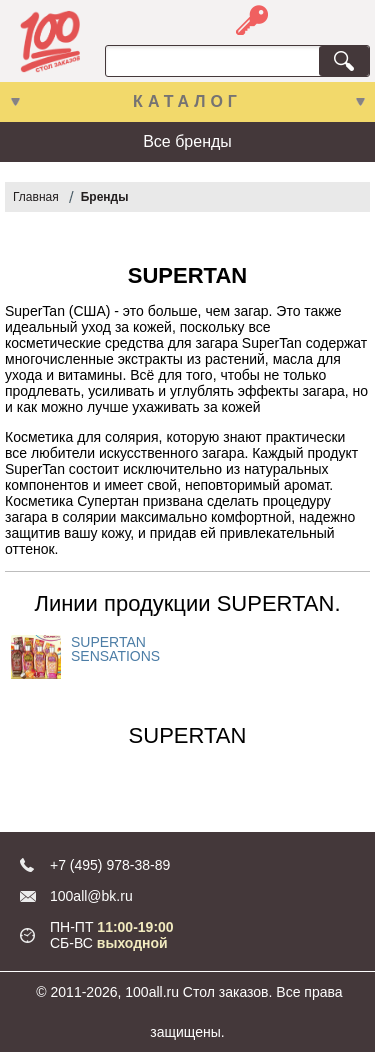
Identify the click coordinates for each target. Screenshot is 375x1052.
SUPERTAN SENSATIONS (115, 649)
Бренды (105, 197)
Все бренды (187, 141)
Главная (36, 197)
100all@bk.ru (91, 896)
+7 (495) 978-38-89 (110, 865)
